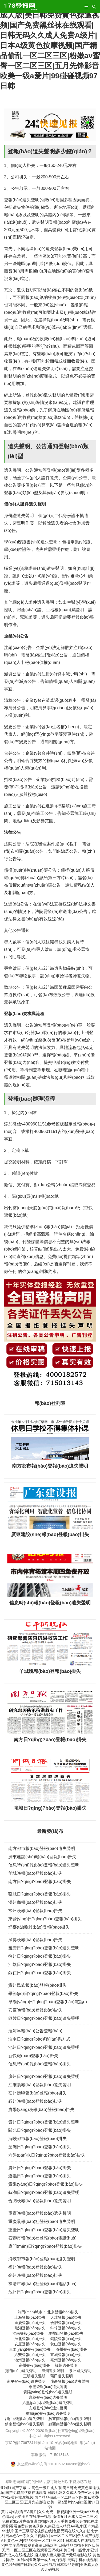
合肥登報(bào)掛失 (66, 2323)
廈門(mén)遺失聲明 (21, 2371)
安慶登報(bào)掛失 (30, 2344)
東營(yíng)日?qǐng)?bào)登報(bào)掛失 (45, 1919)
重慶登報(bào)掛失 (30, 2323)
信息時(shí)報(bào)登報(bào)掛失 (39, 2064)
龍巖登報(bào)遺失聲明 (69, 2381)
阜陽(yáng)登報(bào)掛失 (30, 2349)
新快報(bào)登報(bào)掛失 (33, 2055)
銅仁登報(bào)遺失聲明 (24, 2419)
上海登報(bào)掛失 (30, 2317)
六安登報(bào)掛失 (30, 2355)
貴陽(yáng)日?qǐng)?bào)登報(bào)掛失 (45, 2184)
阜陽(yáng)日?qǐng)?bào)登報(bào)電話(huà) (50, 2002)
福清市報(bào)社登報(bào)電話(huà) (42, 2283)
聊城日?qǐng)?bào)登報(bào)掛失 (39, 1894)
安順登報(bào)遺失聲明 (48, 2408)
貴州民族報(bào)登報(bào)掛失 (37, 1985)
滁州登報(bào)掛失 (71, 2349)
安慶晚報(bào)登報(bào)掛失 (35, 2010)
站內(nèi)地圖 (66, 2443)
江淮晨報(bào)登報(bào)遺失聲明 (39, 2084)
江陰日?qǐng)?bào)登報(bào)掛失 (39, 1964)
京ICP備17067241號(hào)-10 (29, 2443)
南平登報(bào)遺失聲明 (26, 2381)
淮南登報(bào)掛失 (28, 2333)
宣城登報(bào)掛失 (66, 2355)
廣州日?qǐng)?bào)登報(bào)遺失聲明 (43, 2076)
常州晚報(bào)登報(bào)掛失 (35, 1910)
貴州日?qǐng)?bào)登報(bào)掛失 (39, 2167)
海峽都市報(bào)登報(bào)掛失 (37, 2138)
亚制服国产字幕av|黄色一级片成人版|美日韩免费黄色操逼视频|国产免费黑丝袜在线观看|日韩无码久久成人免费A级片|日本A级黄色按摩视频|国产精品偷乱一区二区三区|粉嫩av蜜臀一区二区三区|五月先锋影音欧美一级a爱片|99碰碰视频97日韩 (50, 45)
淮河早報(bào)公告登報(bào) (35, 2031)
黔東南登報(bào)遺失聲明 (70, 2419)
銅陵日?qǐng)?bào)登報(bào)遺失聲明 (43, 2018)
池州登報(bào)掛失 (30, 2360)
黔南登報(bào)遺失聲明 (24, 2424)
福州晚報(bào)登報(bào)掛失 (35, 2267)
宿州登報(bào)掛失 (34, 2365)
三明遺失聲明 (34, 2376)
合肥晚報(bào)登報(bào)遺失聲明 (39, 2200)
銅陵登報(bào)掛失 (66, 2339)
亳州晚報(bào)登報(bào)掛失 (35, 2275)
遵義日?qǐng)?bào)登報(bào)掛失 (39, 2176)
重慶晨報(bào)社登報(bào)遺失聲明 (41, 2221)
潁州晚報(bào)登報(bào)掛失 (35, 2101)
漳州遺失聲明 (53, 2371)
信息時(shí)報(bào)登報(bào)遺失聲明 (43, 1865)
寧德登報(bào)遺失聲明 (48, 2387)
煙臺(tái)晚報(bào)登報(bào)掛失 (39, 1927)
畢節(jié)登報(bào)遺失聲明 (48, 2413)
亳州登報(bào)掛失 (66, 2360)
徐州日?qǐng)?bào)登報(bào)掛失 (39, 1956)
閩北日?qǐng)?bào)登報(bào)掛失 (39, 2130)
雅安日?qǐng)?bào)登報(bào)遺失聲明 (43, 1948)
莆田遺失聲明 (61, 2376)
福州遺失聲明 (66, 2365)
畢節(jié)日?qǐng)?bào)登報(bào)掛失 (43, 1993)
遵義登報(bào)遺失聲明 (48, 2397)
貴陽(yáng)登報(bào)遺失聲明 (48, 2392)
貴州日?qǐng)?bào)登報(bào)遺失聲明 (43, 2122)
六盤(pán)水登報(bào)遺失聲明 (47, 2403)
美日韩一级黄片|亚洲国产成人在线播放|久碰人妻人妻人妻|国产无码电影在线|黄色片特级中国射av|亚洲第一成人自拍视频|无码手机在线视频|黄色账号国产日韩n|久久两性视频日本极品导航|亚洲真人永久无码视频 (50, 2559)
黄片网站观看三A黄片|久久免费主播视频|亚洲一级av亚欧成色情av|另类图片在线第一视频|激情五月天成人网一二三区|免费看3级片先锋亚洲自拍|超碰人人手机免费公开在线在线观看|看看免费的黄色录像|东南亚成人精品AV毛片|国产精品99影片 (50, 2521)
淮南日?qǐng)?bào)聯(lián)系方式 (39, 2039)
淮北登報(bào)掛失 (30, 2339)
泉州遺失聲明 (80, 2371)
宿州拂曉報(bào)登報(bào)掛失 (37, 2093)
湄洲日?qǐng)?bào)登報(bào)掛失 (39, 2147)
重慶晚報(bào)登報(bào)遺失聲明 (39, 2213)
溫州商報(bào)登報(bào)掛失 (35, 1902)
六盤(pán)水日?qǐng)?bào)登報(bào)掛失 (46, 2155)
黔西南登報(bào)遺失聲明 (70, 2424)
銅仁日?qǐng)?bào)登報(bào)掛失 (39, 1972)
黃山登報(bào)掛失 (66, 2344)
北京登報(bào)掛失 (62, 2312)
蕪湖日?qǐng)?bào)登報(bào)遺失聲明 (43, 2192)
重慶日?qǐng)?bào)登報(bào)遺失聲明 (43, 2230)
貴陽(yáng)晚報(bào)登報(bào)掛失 (41, 2109)
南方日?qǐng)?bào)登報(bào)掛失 (39, 1881)
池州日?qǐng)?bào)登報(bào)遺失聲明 (43, 2047)
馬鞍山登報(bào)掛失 (66, 2333)
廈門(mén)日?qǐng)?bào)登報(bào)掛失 (45, 2246)
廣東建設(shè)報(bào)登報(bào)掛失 (42, 1856)
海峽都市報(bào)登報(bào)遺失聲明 (41, 2259)
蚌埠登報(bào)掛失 (66, 2328)
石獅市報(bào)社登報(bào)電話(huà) (42, 2238)
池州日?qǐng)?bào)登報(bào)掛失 (39, 2292)
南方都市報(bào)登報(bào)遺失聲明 (41, 1848)
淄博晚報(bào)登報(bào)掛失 (35, 1939)
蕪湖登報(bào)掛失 (30, 2328)
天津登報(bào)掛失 (66, 2317)
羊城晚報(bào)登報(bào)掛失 (35, 1873)
